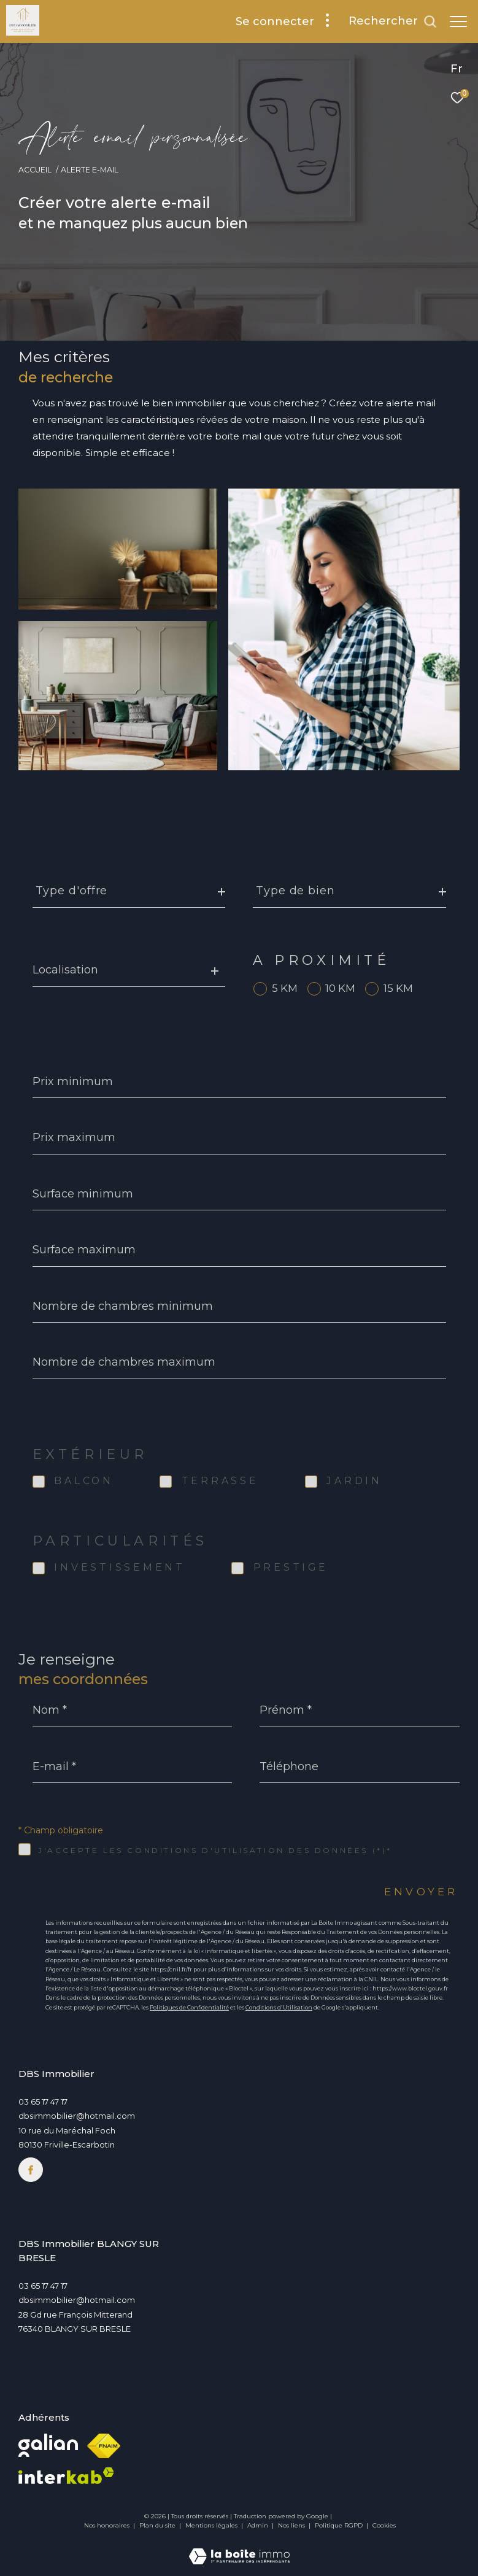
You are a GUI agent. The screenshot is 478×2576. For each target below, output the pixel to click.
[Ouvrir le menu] (458, 21)
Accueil (35, 169)
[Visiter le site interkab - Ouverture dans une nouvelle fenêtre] (66, 2475)
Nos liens (292, 2525)
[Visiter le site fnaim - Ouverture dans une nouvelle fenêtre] (103, 2446)
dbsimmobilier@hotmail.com (76, 2116)
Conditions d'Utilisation (278, 2007)
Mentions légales (212, 2525)
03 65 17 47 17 (42, 2101)
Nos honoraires (106, 2525)
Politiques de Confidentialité (189, 2007)
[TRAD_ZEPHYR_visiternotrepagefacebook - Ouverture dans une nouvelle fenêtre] (30, 2169)
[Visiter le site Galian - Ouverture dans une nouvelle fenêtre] (48, 2445)
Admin (258, 2525)
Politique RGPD (339, 2525)
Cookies (384, 2525)
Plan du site (158, 2525)
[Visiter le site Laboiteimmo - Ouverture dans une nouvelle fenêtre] (239, 2548)
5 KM (285, 988)
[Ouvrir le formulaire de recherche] (393, 21)
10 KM (340, 988)
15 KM (398, 988)
